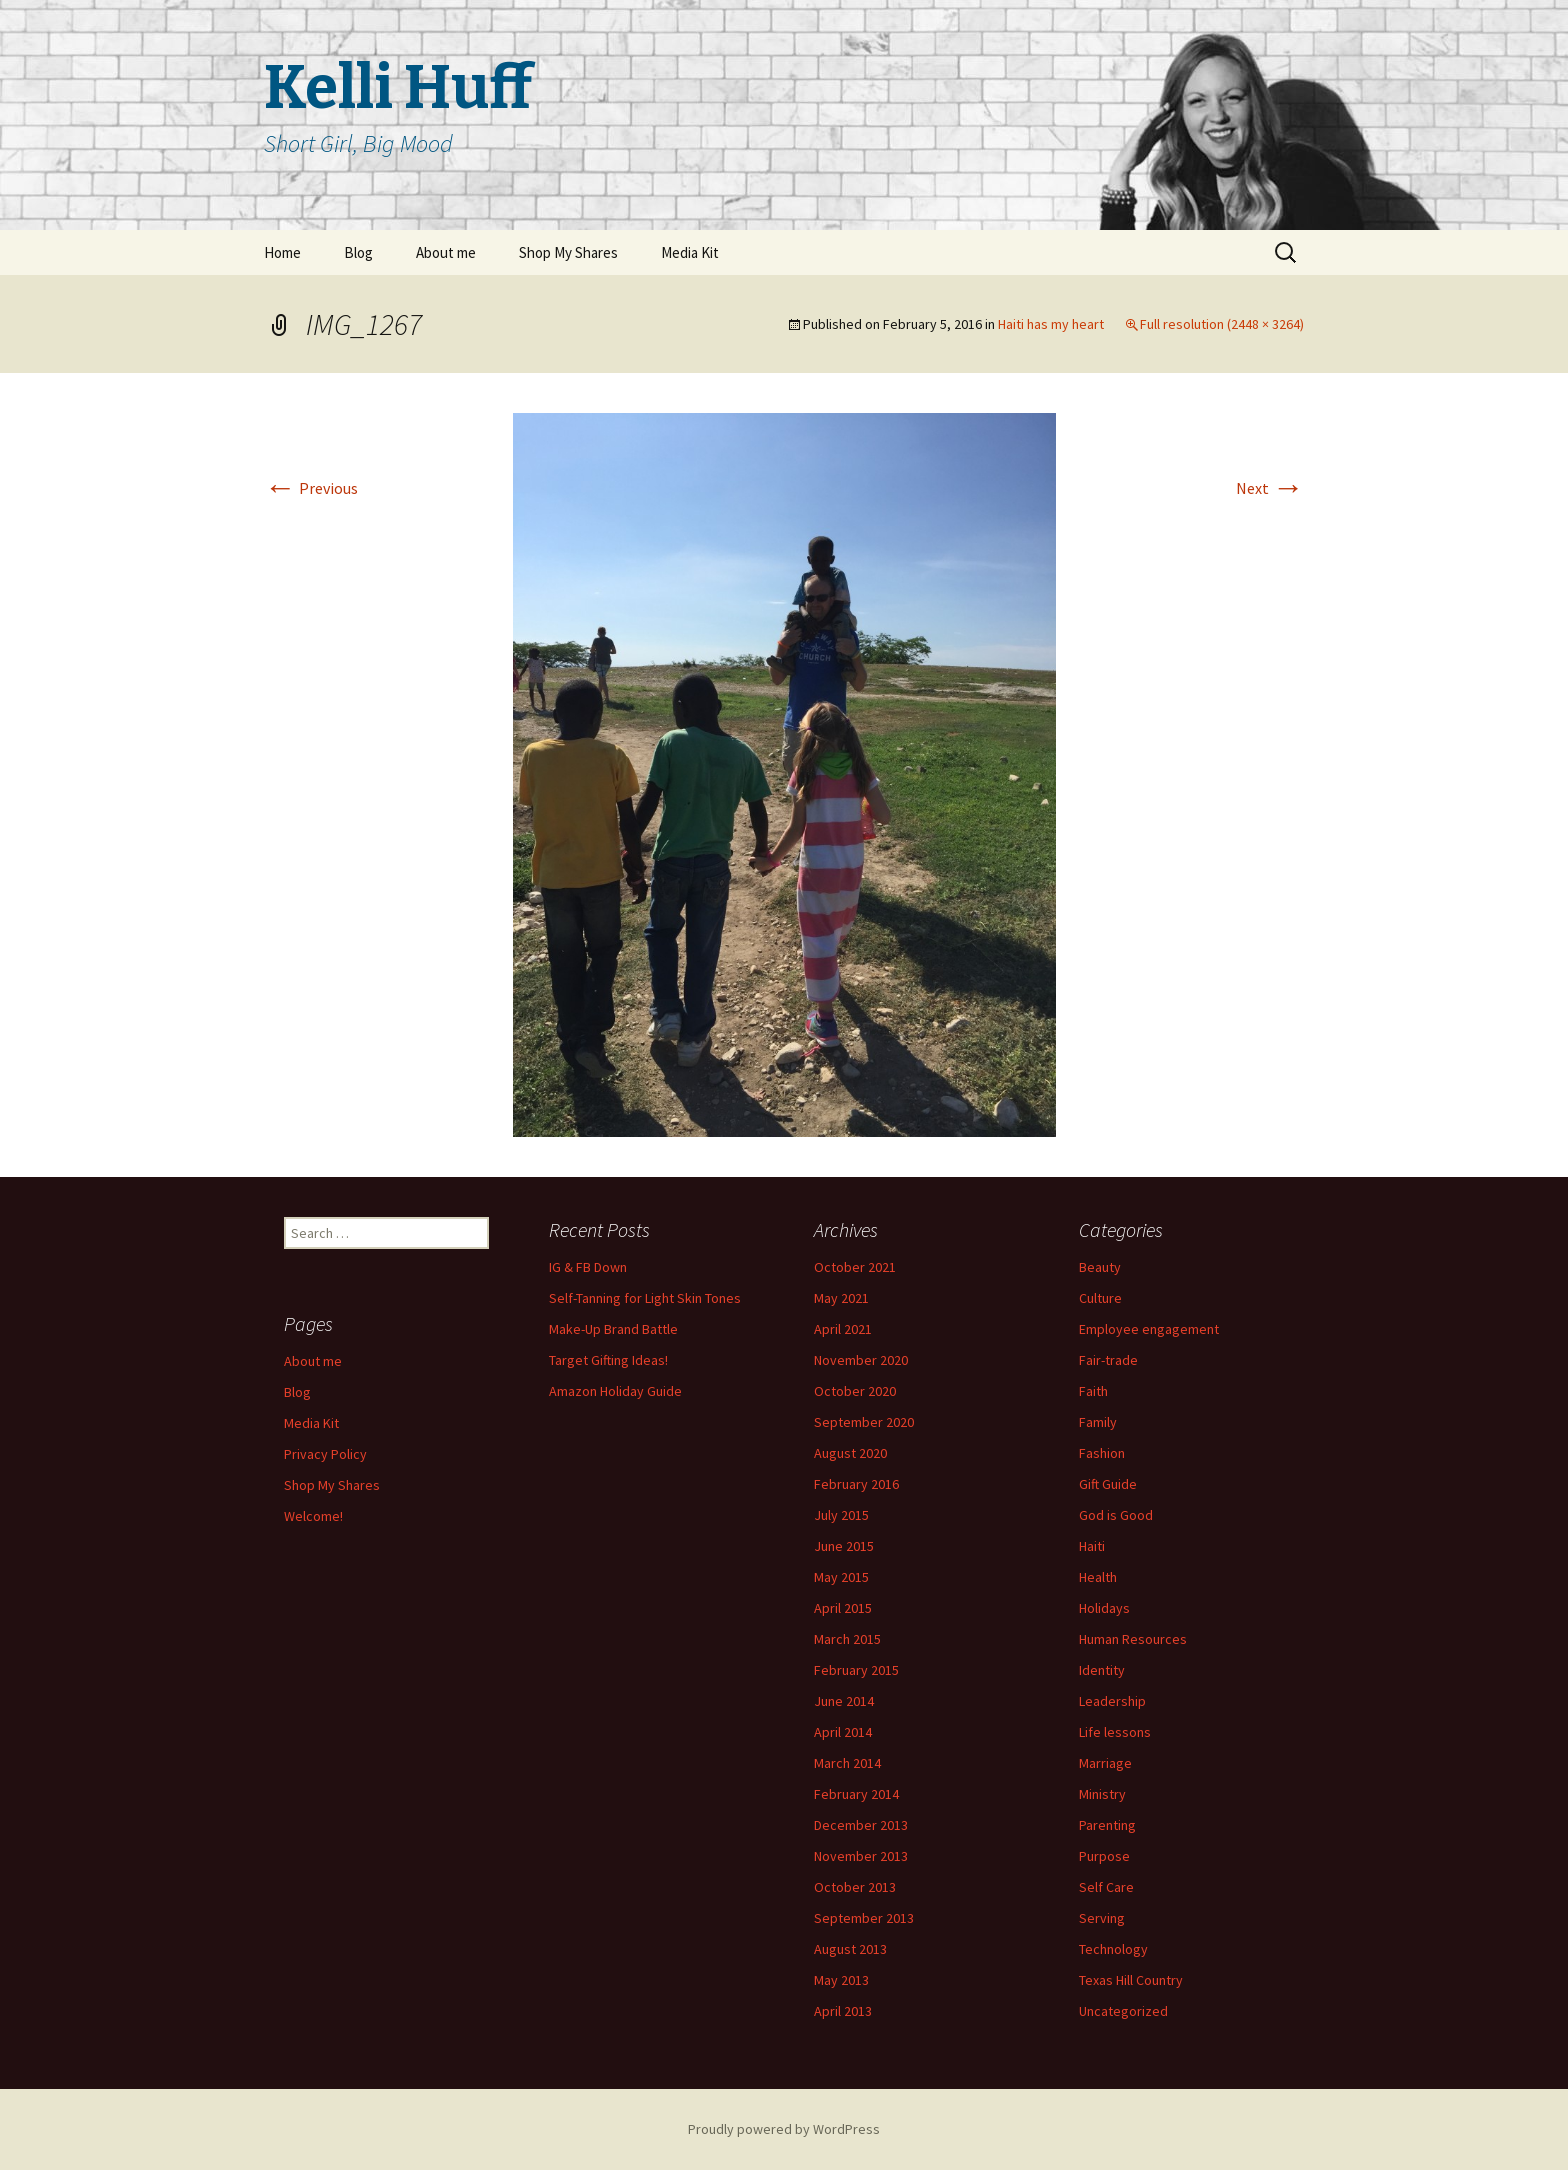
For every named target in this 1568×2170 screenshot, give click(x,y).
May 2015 (841, 1577)
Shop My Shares (568, 252)
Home (282, 252)
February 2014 (856, 1794)
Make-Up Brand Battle (613, 1329)
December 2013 (861, 1825)
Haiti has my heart (1051, 324)
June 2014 (844, 1701)
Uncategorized (1123, 2011)
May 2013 (841, 1980)
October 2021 (855, 1267)
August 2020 (850, 1453)
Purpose (1104, 1856)
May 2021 (841, 1298)
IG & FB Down (588, 1267)
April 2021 (843, 1329)
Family (1098, 1422)
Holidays (1104, 1608)
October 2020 (855, 1391)
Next (1270, 488)
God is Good (1116, 1515)
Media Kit (690, 252)
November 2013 (861, 1856)
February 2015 (856, 1670)
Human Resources (1133, 1639)
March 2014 (847, 1763)
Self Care (1106, 1887)
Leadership (1112, 1701)
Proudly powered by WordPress (784, 2129)
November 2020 (861, 1360)
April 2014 (843, 1732)
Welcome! (313, 1516)
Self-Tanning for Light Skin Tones (645, 1298)
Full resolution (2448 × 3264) (1222, 324)
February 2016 (856, 1484)
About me (446, 252)
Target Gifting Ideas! (608, 1360)
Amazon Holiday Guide (615, 1391)
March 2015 (847, 1639)
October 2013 (855, 1887)
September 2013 (864, 1918)
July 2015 (841, 1515)
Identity (1102, 1670)
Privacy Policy (325, 1454)
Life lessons (1115, 1732)
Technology (1113, 1949)
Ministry (1102, 1794)
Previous (311, 488)
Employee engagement (1149, 1329)
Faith (1093, 1391)
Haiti (1092, 1546)
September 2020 (864, 1422)
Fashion (1102, 1453)
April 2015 (843, 1608)
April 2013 (843, 2011)
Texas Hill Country (1131, 1980)
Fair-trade (1108, 1360)
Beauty (1100, 1267)
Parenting (1107, 1825)
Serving (1102, 1918)
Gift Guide (1108, 1484)
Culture (1100, 1298)
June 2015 (844, 1546)
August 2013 (850, 1949)
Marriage (1105, 1763)
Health (1098, 1577)
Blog (358, 252)
